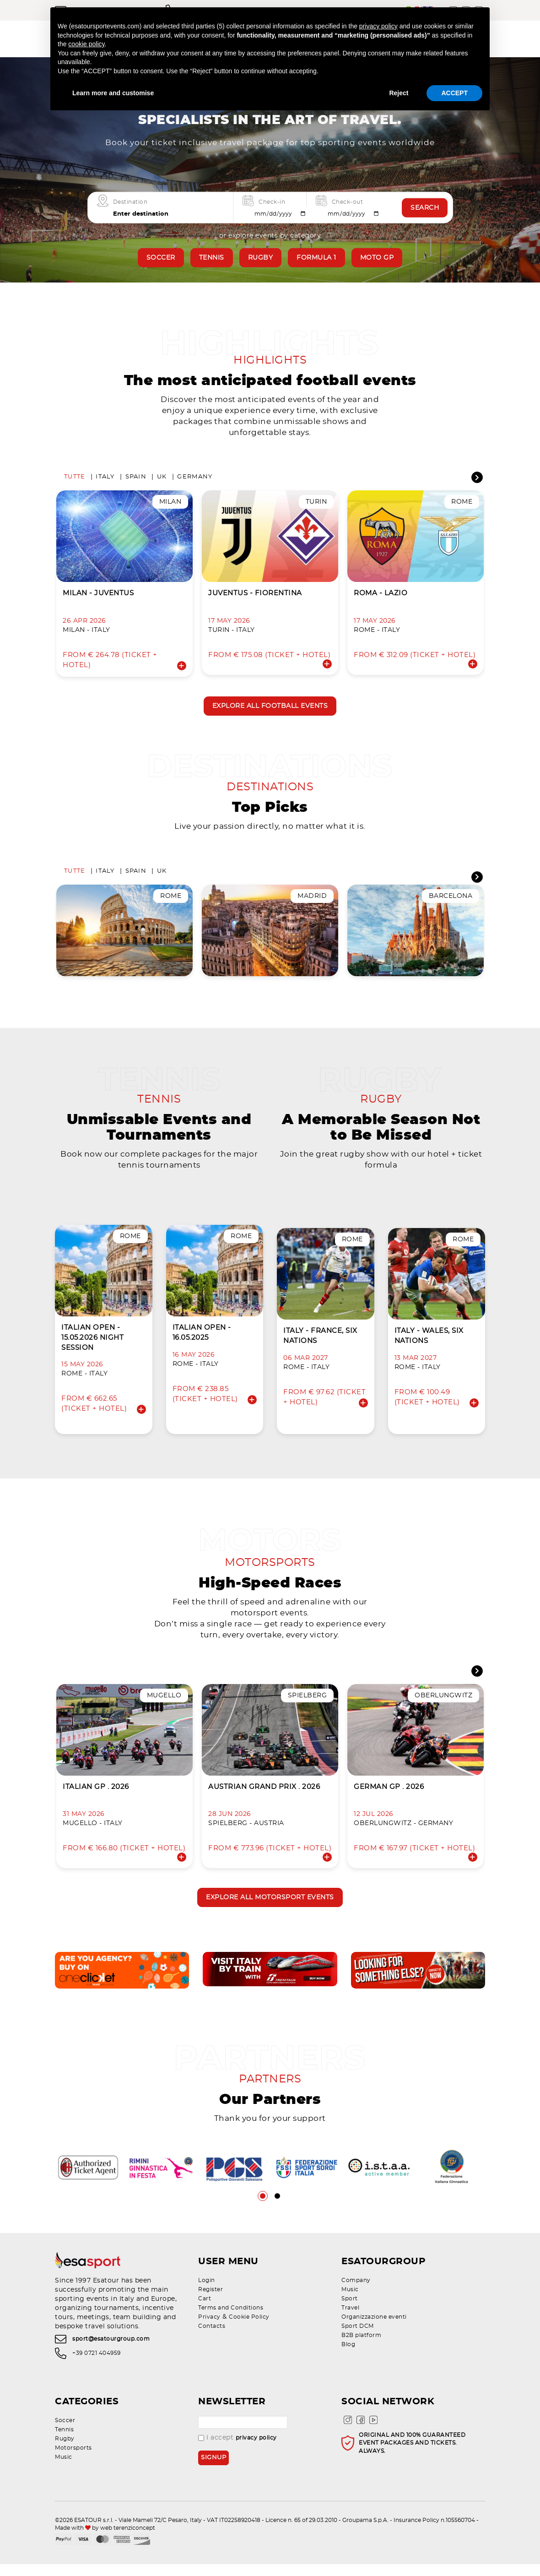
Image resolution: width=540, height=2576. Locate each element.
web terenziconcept (127, 2540)
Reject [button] (398, 93)
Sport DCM (357, 2338)
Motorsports (73, 2459)
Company (356, 2292)
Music (350, 2301)
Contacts (211, 2338)
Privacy (209, 2328)
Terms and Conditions (230, 2319)
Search (424, 207)
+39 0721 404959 (96, 2365)
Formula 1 (316, 258)
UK (162, 479)
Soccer (160, 258)
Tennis (211, 258)
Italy (105, 479)
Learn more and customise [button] (113, 93)
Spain (135, 479)
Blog (348, 2356)
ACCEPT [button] (454, 93)
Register (210, 2301)
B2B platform (361, 2347)
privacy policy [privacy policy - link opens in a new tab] (378, 26)
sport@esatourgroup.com (111, 2351)
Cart (204, 2310)
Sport (349, 2310)
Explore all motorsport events (270, 1907)
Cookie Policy (249, 2328)
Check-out (347, 202)
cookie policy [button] (86, 44)
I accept (237, 2449)
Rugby (260, 258)
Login (206, 2292)
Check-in (272, 202)
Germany (194, 479)
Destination (130, 202)
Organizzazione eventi (374, 2328)
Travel (350, 2319)
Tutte (74, 479)
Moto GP (377, 258)
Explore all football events (270, 708)
